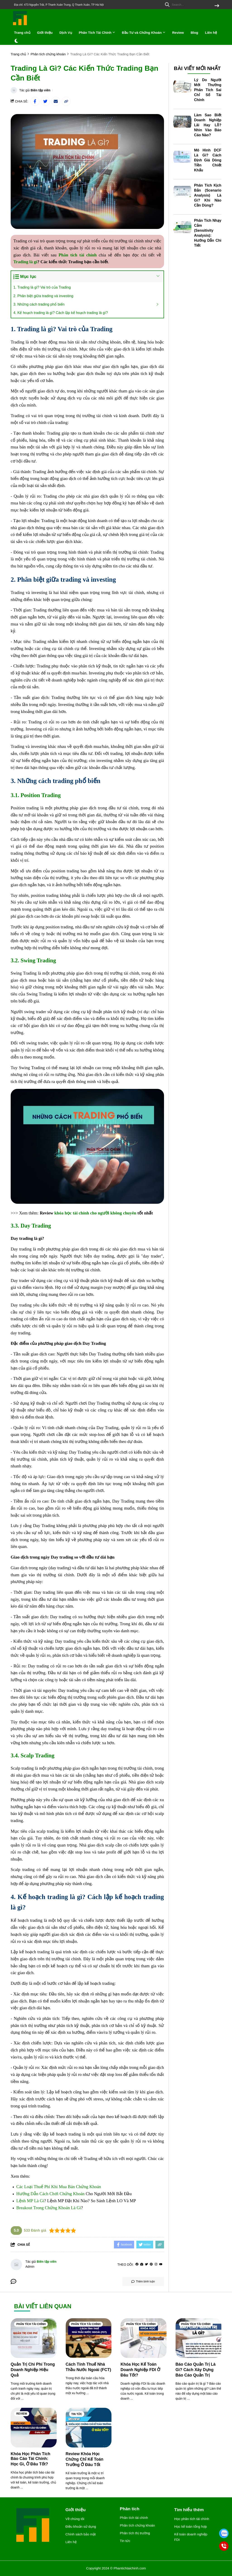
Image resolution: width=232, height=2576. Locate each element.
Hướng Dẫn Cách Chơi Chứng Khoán (50, 2193)
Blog (194, 32)
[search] (190, 4)
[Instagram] (156, 2264)
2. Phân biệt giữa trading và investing (43, 296)
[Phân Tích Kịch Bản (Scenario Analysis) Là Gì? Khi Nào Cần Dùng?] (182, 190)
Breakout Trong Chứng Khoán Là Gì (48, 2207)
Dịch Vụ (65, 32)
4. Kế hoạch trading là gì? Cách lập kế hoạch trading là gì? (60, 313)
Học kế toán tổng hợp (190, 2526)
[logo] (20, 25)
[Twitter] (146, 2264)
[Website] (141, 2264)
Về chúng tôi (74, 2519)
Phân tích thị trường (135, 2533)
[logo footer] (35, 2525)
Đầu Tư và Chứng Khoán (143, 32)
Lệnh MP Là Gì (30, 2200)
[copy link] (66, 101)
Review (178, 32)
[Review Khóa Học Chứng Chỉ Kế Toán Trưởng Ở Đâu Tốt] (89, 2427)
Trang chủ (22, 32)
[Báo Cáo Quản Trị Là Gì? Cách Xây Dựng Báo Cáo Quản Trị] (199, 2338)
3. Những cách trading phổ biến (39, 304)
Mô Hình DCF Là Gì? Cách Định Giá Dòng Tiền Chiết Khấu (208, 158)
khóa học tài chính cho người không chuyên (95, 1213)
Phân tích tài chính (31, 2324)
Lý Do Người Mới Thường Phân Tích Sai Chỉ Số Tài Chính (208, 88)
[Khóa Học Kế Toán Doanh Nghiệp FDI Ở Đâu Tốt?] (144, 2338)
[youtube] (160, 2264)
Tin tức (76, 2414)
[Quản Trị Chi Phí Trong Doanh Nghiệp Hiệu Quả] (34, 2338)
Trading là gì (25, 261)
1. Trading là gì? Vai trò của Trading (42, 287)
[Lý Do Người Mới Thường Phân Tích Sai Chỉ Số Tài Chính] (182, 85)
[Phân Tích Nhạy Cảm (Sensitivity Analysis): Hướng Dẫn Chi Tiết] (182, 225)
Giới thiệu (45, 32)
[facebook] (136, 2264)
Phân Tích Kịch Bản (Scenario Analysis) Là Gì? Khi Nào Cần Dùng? (208, 194)
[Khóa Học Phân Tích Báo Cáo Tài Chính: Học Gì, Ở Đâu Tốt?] (34, 2427)
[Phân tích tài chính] (78, 255)
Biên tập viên (40, 90)
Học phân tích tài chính (191, 2519)
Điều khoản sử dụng (80, 2526)
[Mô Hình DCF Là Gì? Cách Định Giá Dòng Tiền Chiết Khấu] (182, 155)
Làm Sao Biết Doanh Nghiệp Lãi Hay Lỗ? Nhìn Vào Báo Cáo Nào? (208, 123)
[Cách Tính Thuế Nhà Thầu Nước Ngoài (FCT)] (89, 2338)
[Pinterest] (151, 2264)
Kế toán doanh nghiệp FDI (190, 2537)
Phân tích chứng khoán (137, 2525)
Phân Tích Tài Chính (97, 32)
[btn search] (216, 6)
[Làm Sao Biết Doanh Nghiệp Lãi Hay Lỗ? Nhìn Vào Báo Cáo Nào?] (182, 120)
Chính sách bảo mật (80, 2534)
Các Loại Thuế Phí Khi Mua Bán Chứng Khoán (58, 2186)
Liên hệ (211, 32)
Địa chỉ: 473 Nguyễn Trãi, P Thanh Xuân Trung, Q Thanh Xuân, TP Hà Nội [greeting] (59, 4)
